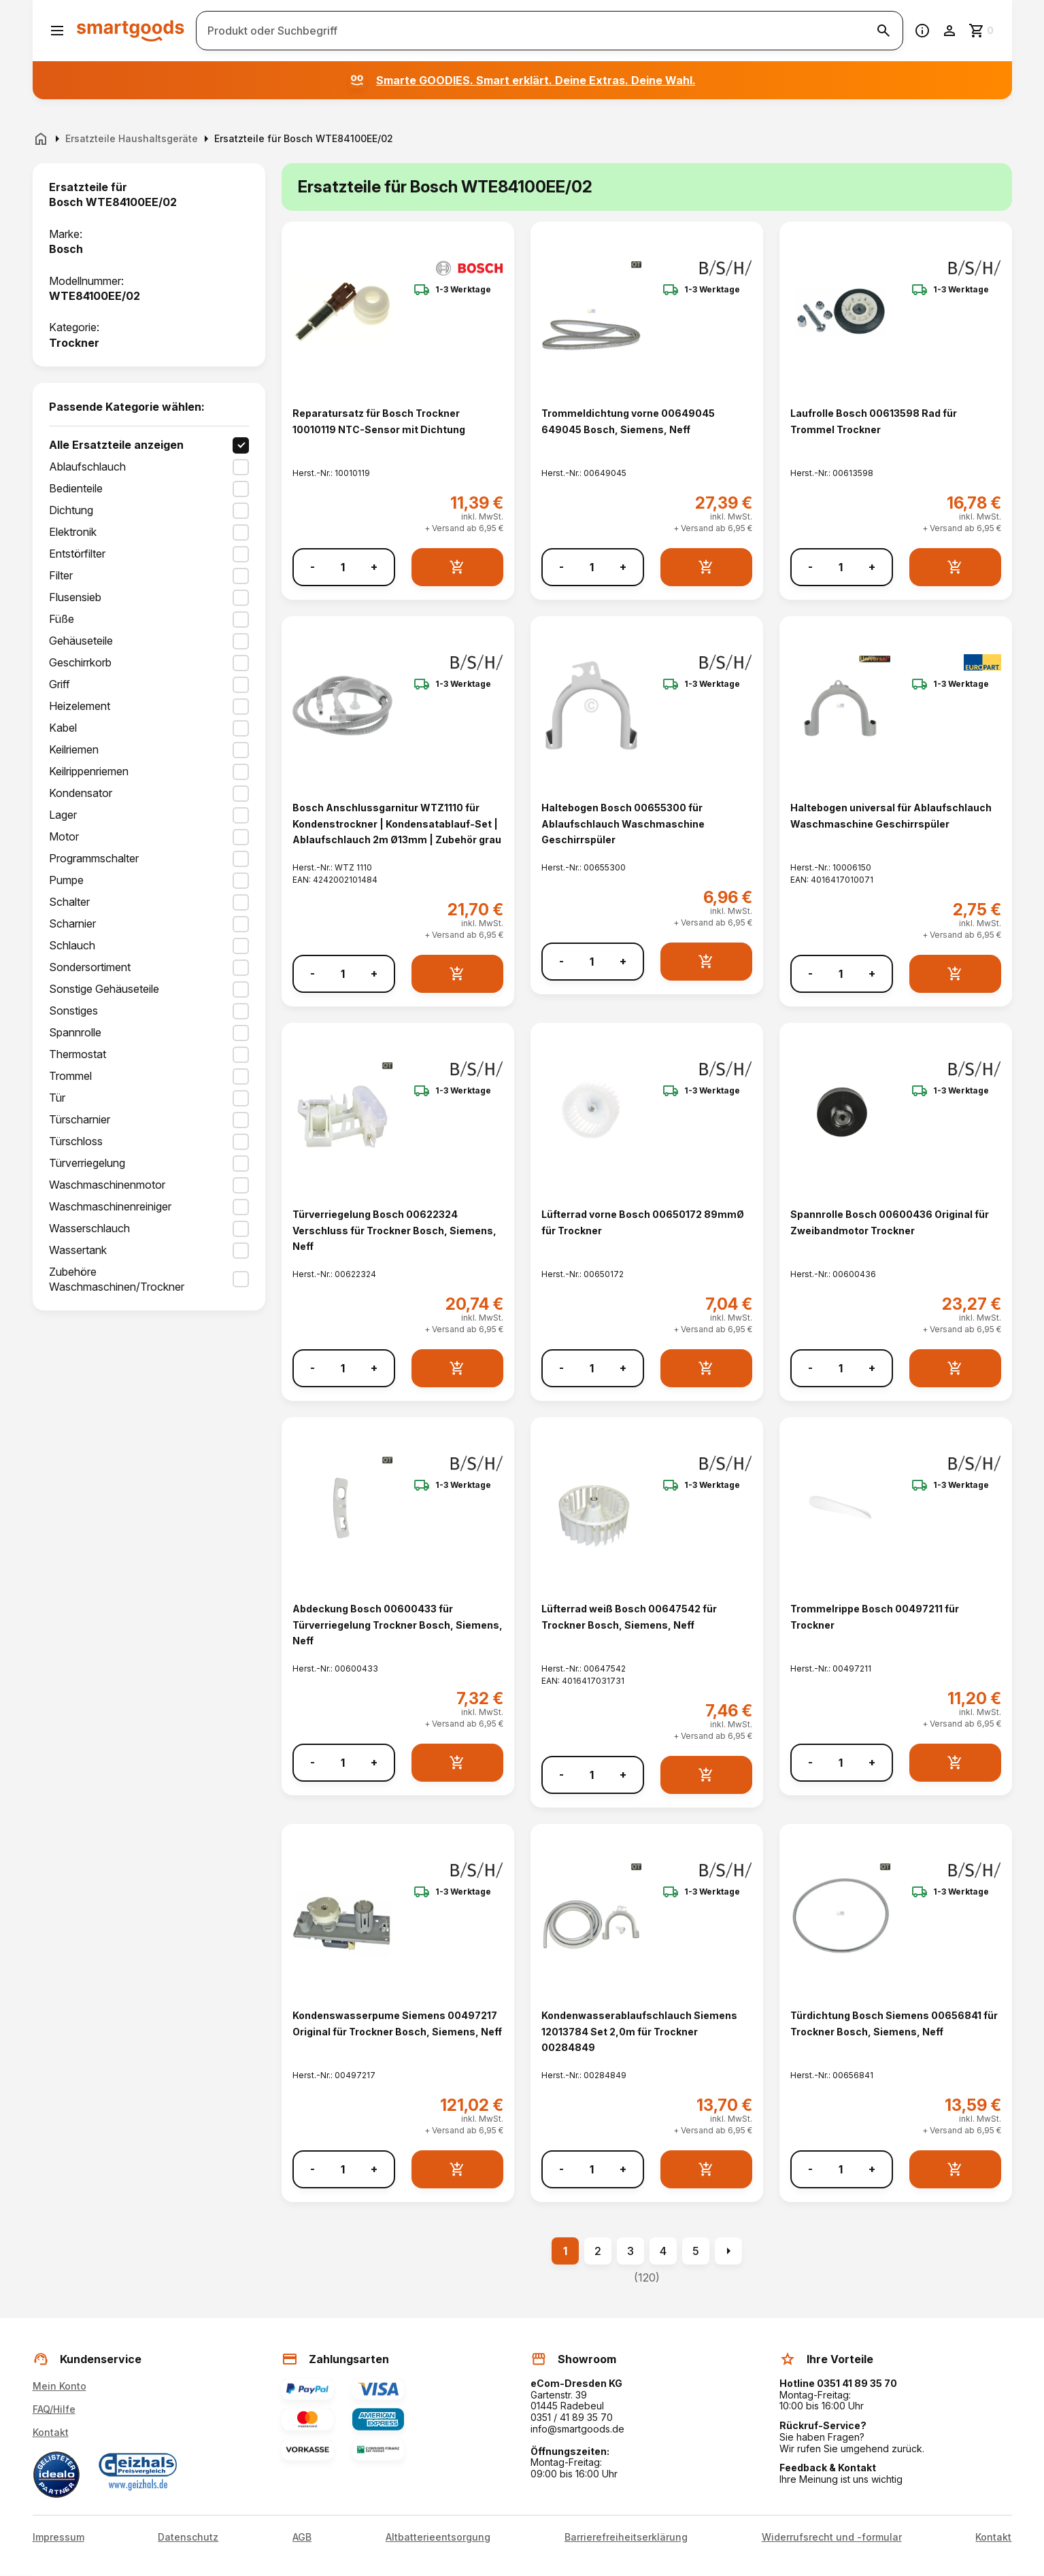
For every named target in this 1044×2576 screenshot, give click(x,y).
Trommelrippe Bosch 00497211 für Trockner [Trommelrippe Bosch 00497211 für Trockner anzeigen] (874, 1616)
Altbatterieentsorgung (438, 2537)
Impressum (58, 2537)
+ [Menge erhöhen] (374, 566)
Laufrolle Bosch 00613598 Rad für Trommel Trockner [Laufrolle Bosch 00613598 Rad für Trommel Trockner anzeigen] (873, 421)
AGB (301, 2537)
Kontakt (51, 2432)
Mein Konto (59, 2386)
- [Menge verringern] (312, 566)
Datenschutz (188, 2537)
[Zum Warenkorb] (982, 30)
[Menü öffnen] (57, 30)
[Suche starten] (883, 30)
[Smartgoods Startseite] (130, 30)
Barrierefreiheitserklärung (626, 2537)
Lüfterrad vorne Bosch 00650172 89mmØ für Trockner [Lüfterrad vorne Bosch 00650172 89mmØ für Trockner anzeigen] (642, 1222)
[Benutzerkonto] (949, 30)
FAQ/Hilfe (54, 2409)
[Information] (922, 30)
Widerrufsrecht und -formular (832, 2537)
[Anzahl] (343, 567)
